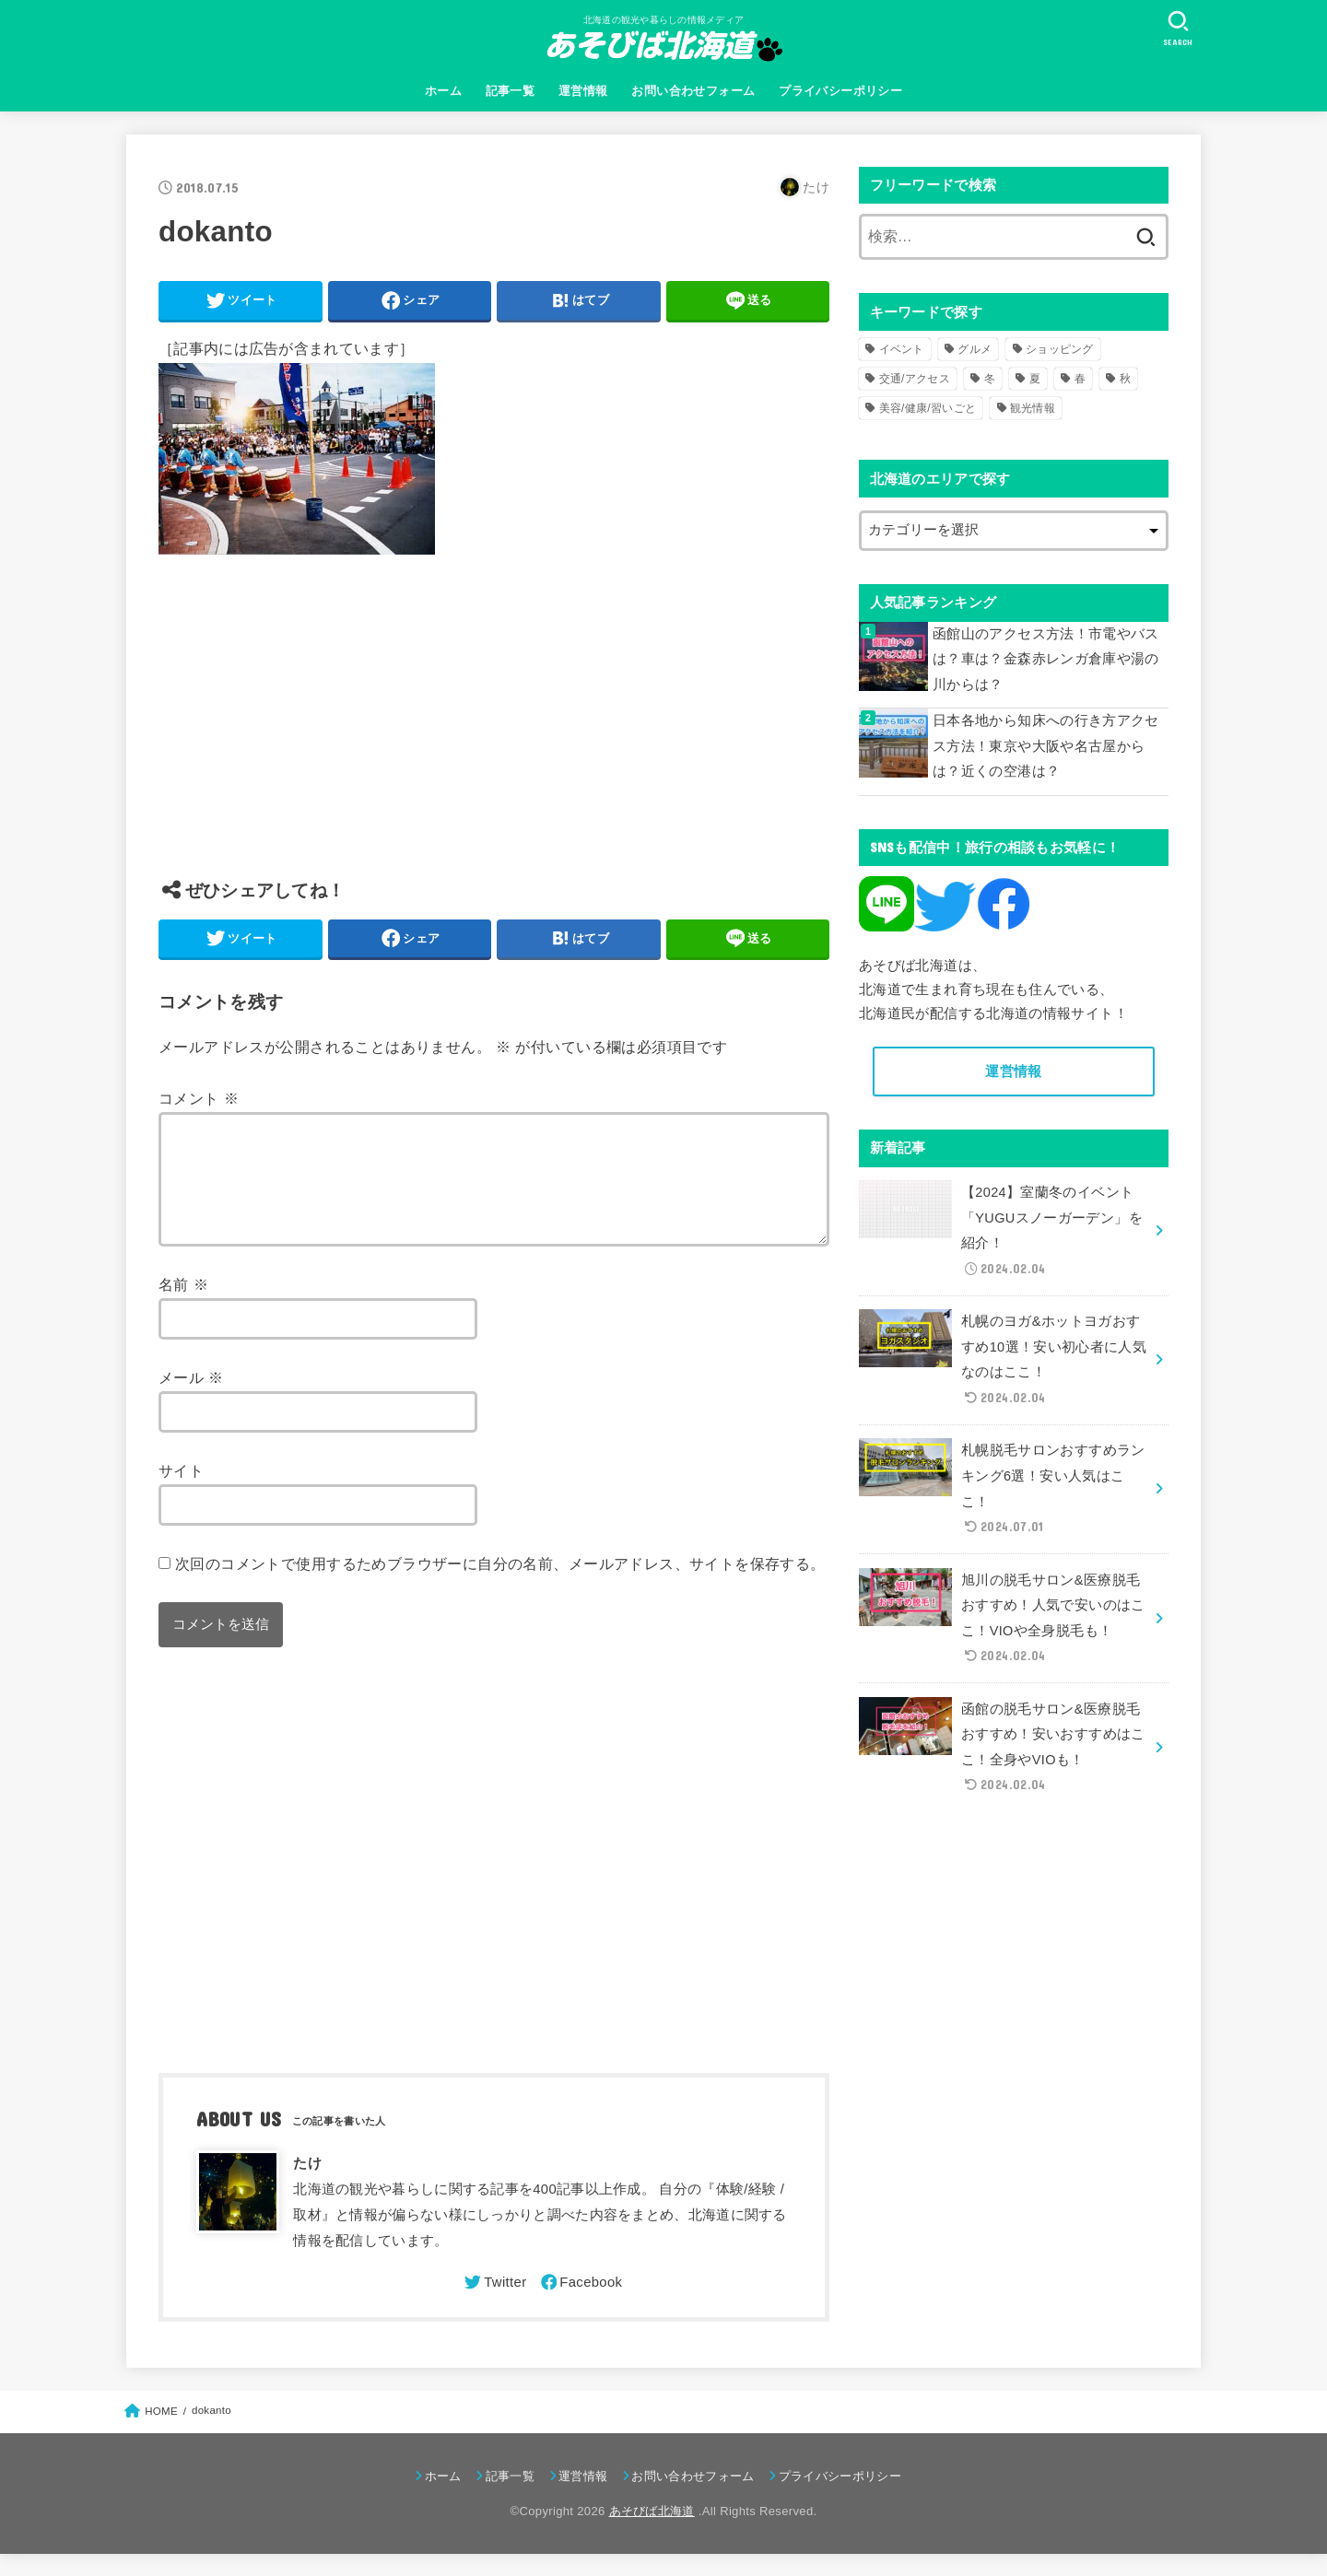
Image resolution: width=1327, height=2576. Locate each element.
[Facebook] (580, 2304)
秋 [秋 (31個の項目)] (1125, 378)
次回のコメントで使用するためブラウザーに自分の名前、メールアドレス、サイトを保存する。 (500, 1585)
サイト (181, 1492)
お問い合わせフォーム (693, 91)
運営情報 (583, 91)
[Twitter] (494, 2304)
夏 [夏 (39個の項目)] (1034, 378)
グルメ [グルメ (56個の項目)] (974, 349)
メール (191, 1399)
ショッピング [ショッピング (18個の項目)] (1060, 349)
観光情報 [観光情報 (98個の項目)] (1032, 408)
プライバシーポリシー (840, 91)
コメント (199, 1098)
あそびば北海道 (652, 2533)
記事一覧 (510, 91)
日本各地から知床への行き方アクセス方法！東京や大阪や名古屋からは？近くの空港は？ (1046, 746)
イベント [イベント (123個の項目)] (901, 349)
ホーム (443, 91)
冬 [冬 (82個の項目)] (989, 378)
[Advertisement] (494, 731)
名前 (183, 1306)
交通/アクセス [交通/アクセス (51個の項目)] (914, 378)
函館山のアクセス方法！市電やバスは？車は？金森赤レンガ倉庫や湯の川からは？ (1046, 659)
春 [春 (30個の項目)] (1080, 378)
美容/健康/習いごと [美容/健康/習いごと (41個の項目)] (928, 408)
